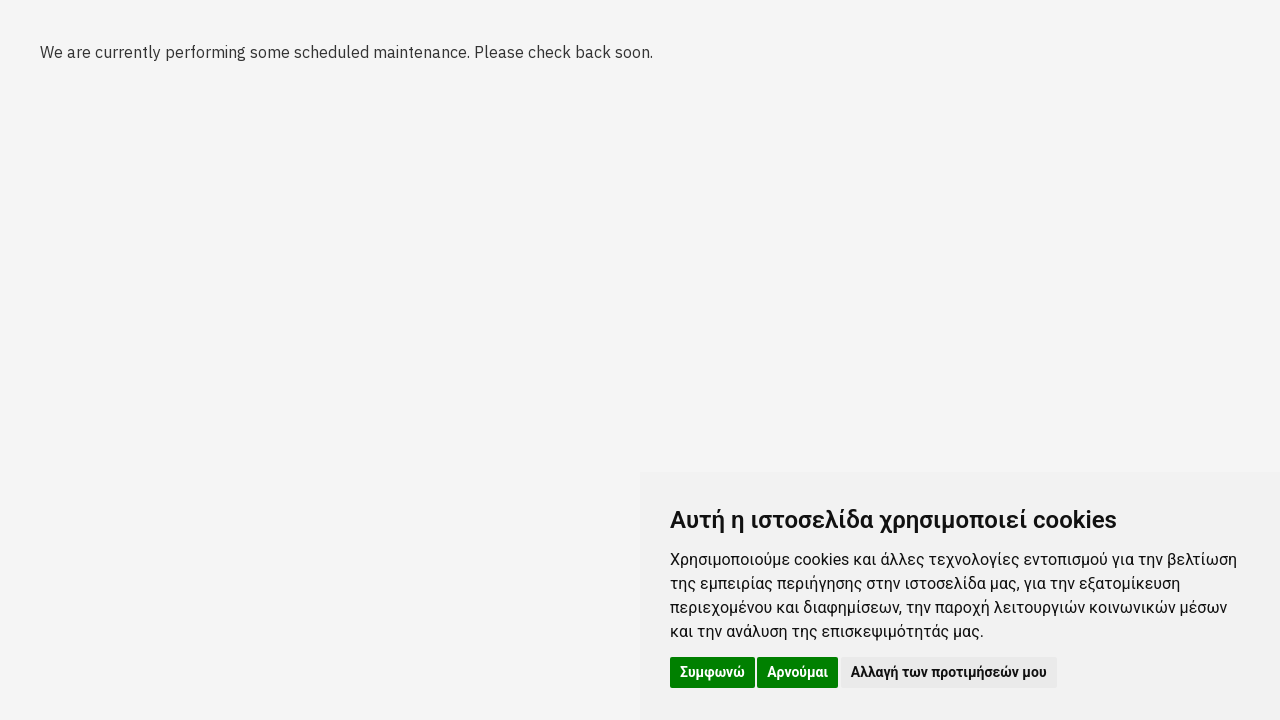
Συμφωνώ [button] (712, 672)
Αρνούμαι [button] (797, 672)
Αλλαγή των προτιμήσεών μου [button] (949, 672)
